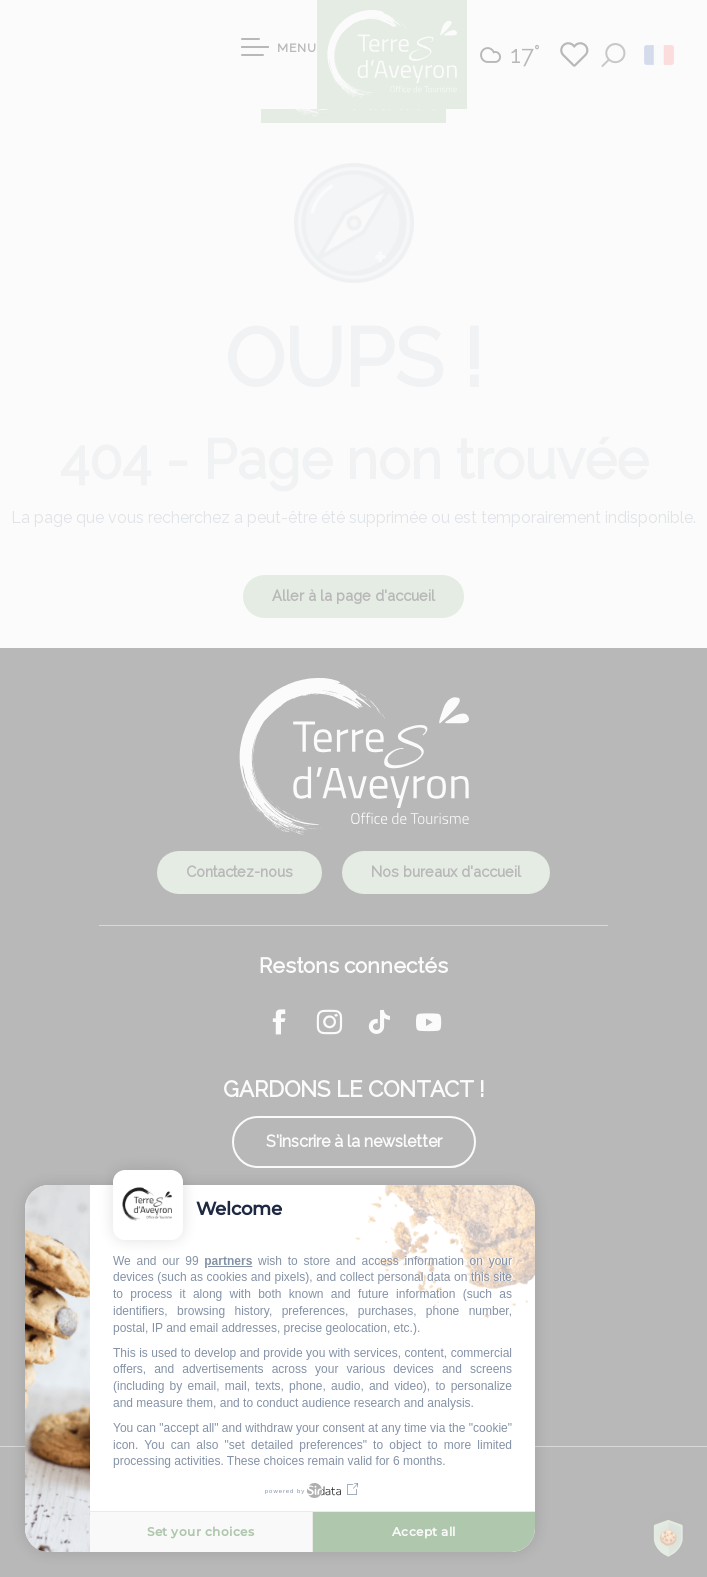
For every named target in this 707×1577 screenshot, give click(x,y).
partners (228, 1261)
